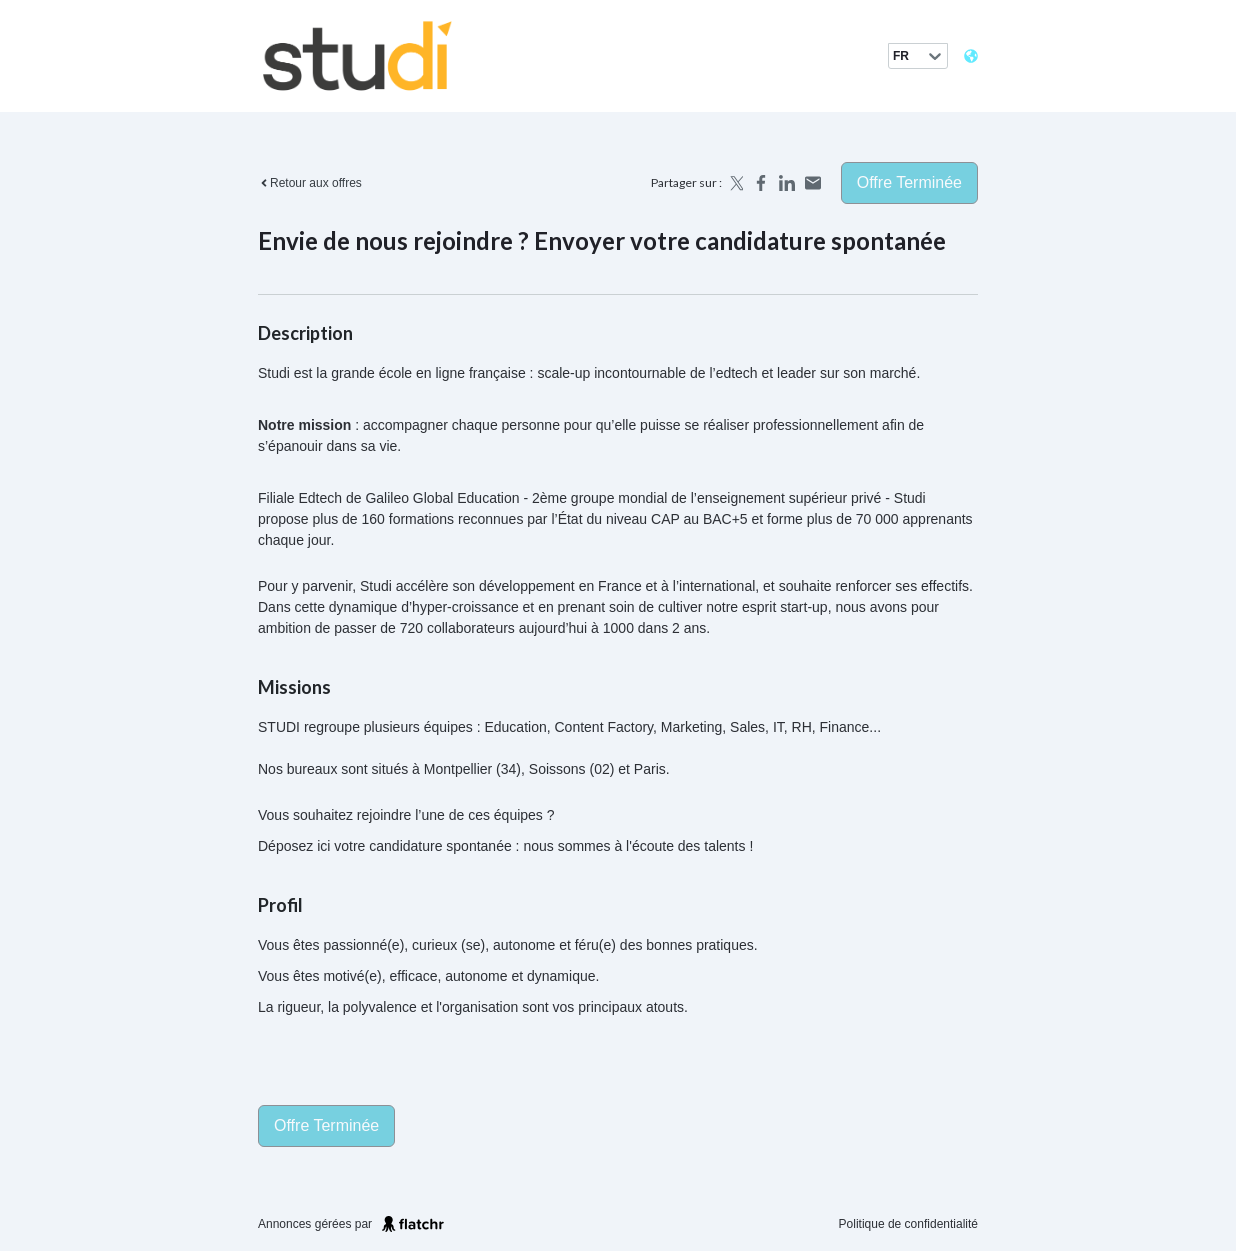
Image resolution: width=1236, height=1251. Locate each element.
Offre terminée (909, 182)
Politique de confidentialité (908, 1224)
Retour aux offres (310, 183)
